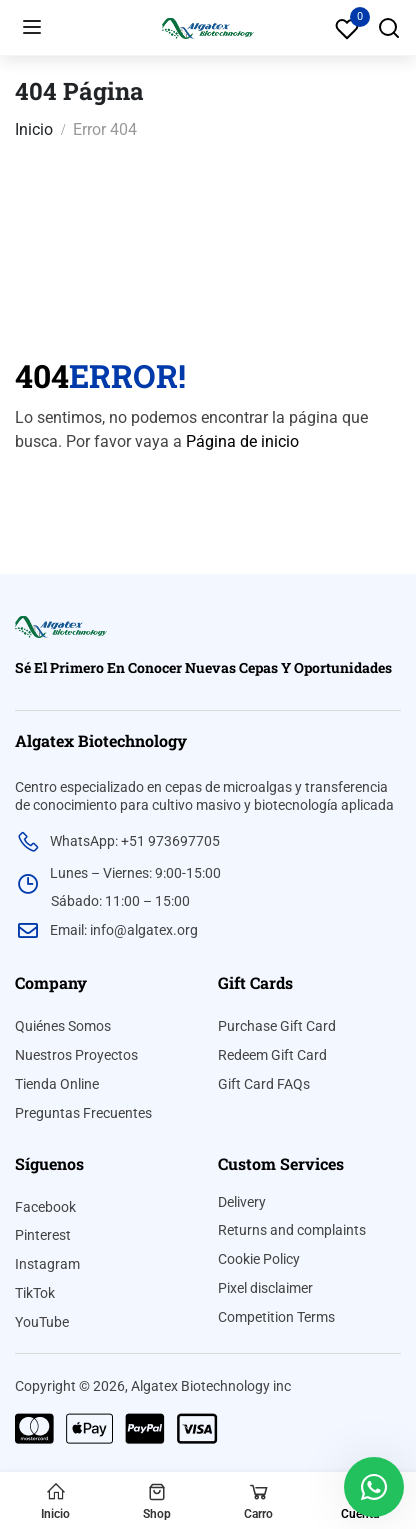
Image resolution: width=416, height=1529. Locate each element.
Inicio (34, 129)
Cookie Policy (259, 1259)
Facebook (45, 1207)
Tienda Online (57, 1084)
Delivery (242, 1202)
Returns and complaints (292, 1230)
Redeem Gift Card (272, 1055)
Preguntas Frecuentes (83, 1113)
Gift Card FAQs (264, 1084)
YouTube (42, 1322)
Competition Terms (276, 1317)
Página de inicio (242, 441)
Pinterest (43, 1235)
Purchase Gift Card (277, 1026)
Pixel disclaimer (265, 1288)
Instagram (47, 1264)
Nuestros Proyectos (76, 1055)
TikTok (35, 1293)
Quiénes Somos (63, 1026)
